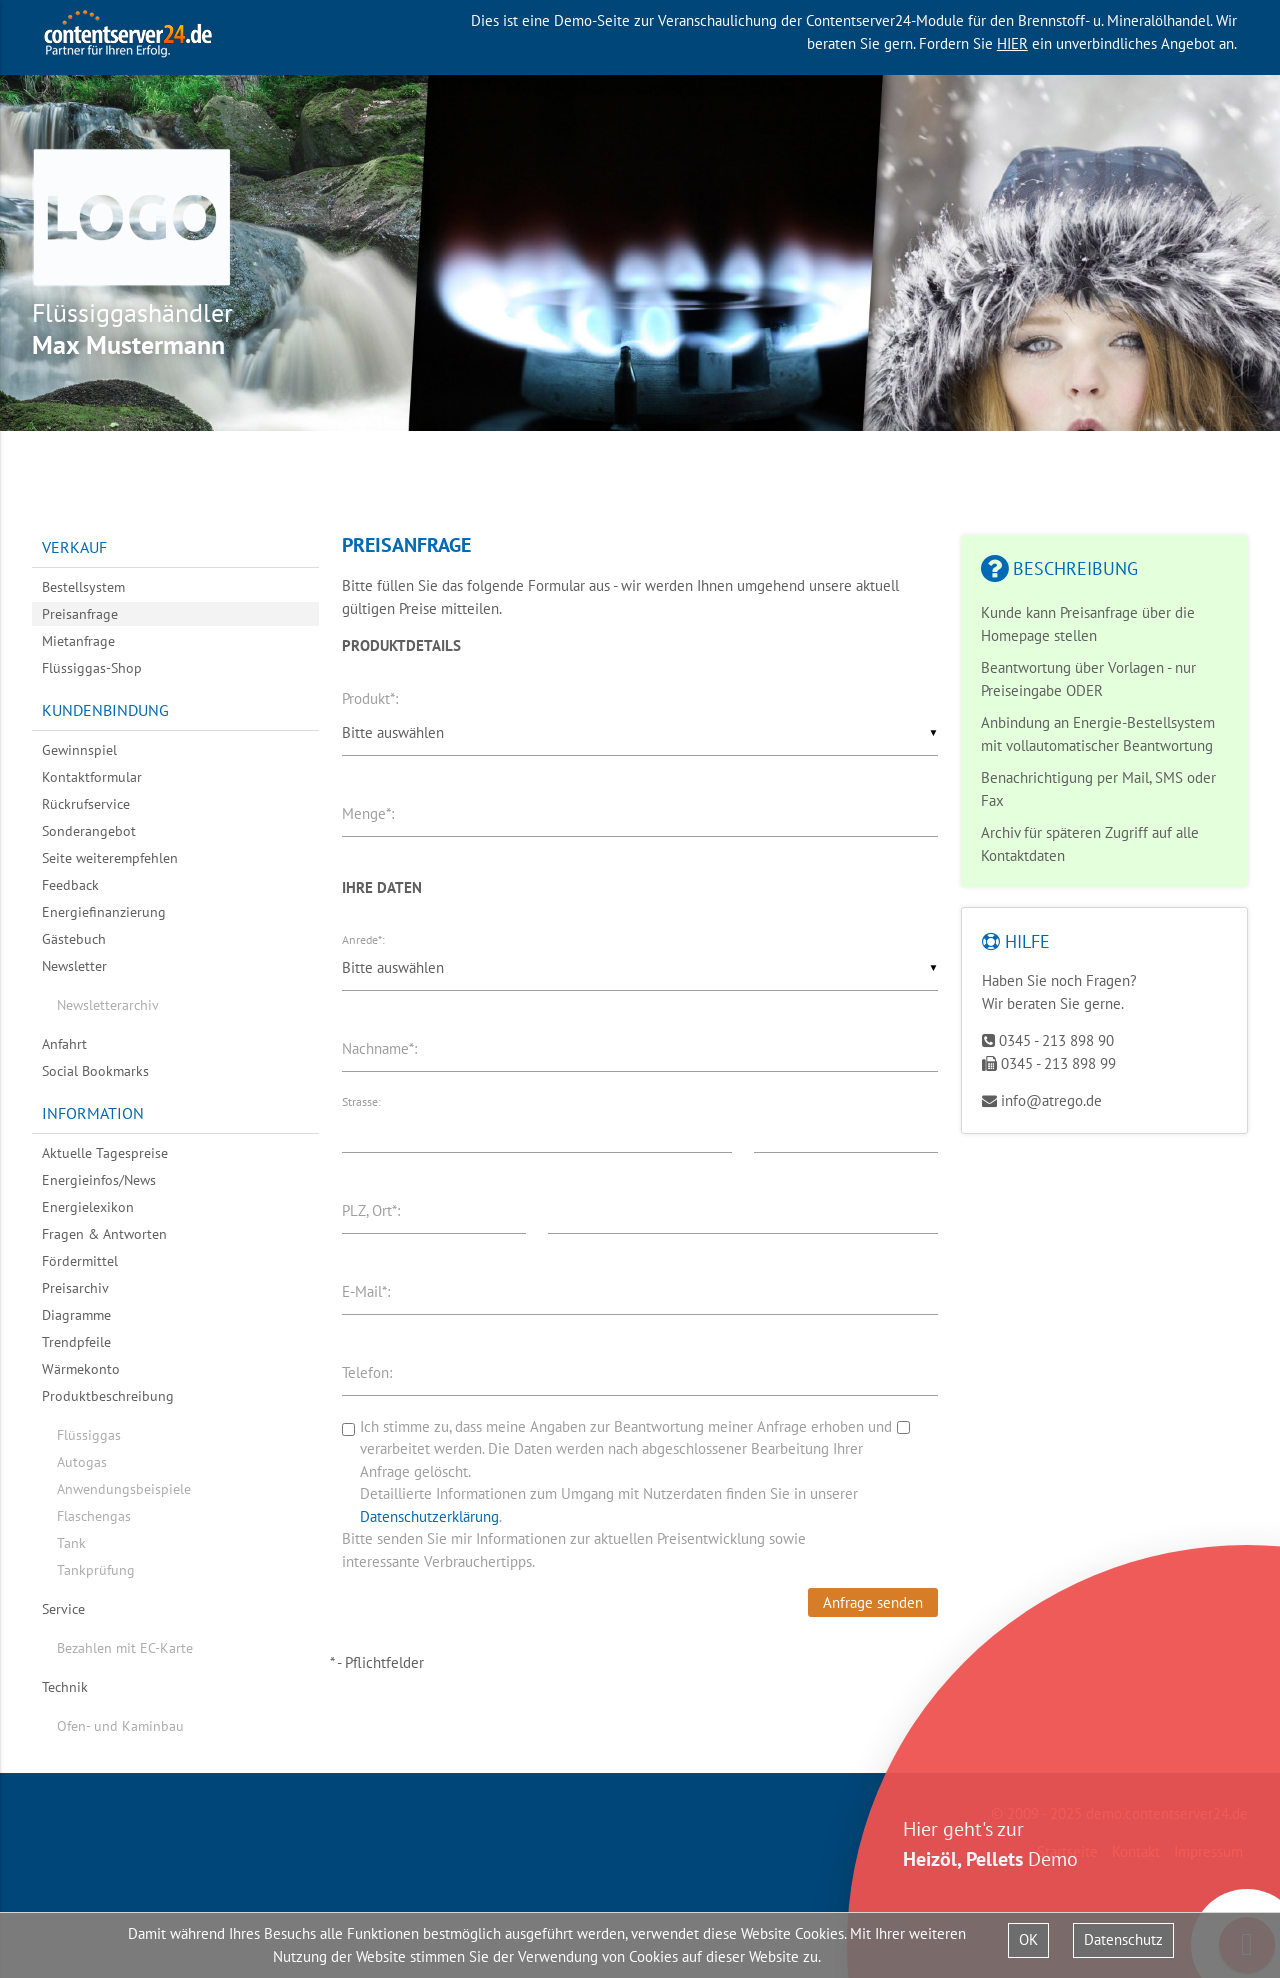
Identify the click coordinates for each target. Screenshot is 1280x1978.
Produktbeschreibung (108, 1396)
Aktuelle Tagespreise (105, 1153)
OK (1028, 1939)
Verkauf (74, 547)
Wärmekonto (81, 1369)
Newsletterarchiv (108, 1005)
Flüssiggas (89, 1435)
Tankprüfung (96, 1570)
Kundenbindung (105, 710)
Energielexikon (88, 1207)
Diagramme (76, 1315)
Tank (71, 1543)
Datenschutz (1123, 1939)
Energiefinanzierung (104, 912)
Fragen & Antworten (104, 1234)
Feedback (70, 885)
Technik (65, 1687)
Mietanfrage (78, 641)
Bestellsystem (83, 587)
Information (93, 1113)
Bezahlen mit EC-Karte (125, 1648)
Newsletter (74, 966)
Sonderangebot (89, 831)
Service (63, 1609)
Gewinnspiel (79, 750)
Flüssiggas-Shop (92, 668)
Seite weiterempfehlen (110, 858)
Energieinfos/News (99, 1180)
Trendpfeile (76, 1342)
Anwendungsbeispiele (124, 1489)
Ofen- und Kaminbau (120, 1726)
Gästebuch (74, 939)
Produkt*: (370, 698)
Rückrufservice (86, 804)
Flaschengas (94, 1516)
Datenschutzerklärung (429, 1516)
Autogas (82, 1462)
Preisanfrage (80, 614)
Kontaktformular (92, 777)
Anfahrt (64, 1044)
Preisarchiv (75, 1288)
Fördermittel (80, 1261)
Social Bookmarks (95, 1071)
